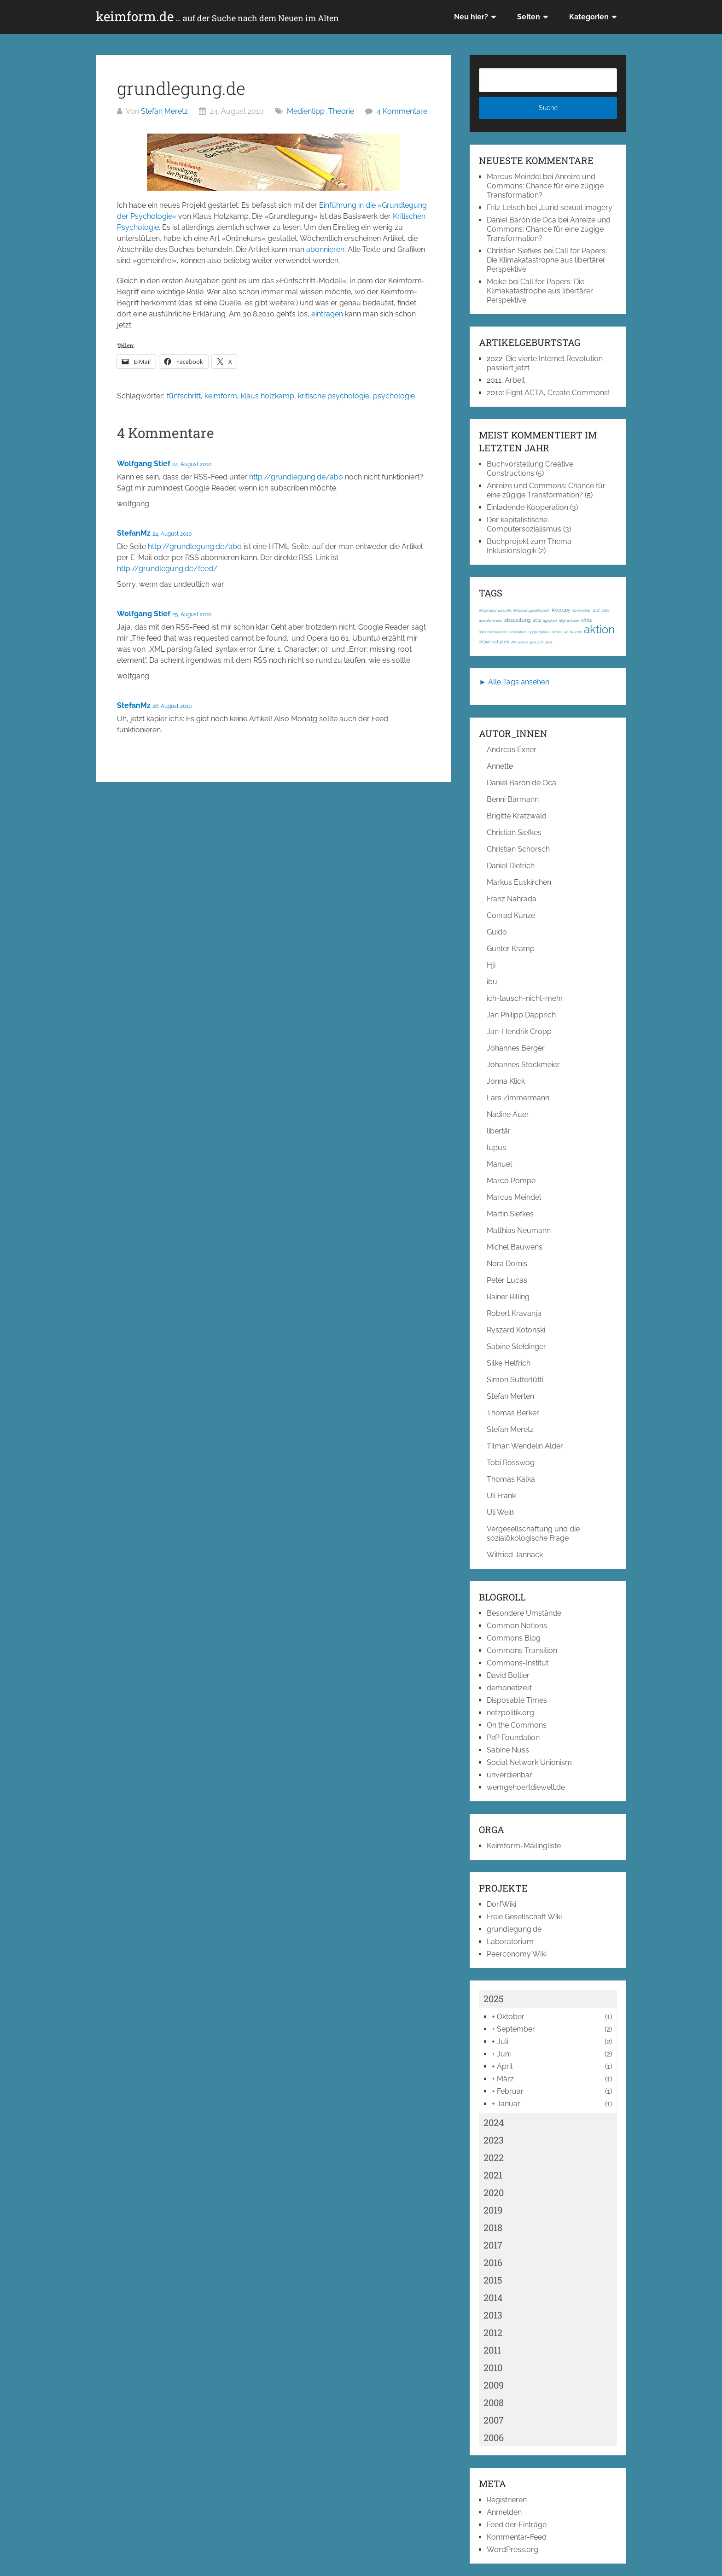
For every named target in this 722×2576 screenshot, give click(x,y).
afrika (586, 620)
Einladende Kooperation (527, 507)
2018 (492, 2227)
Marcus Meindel (514, 176)
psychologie (394, 395)
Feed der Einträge (517, 2524)
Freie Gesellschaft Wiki (524, 1916)
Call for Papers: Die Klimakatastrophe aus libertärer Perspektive (547, 260)
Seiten (528, 16)
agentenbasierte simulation (503, 632)
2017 (492, 2245)
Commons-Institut (517, 1663)
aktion (599, 629)
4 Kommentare (402, 111)
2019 (492, 2210)
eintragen (327, 314)
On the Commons (517, 1725)
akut (549, 642)
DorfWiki (501, 1904)
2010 (492, 2367)
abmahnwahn (490, 620)
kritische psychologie (333, 395)
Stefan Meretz (164, 111)
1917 (596, 610)
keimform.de (217, 16)
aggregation (539, 632)
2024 (493, 2122)
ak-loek (576, 632)
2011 (492, 2350)
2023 (493, 2140)
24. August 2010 (191, 464)
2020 (493, 2192)
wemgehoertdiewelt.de (526, 1787)
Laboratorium (510, 1941)
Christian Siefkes (514, 250)
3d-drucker (581, 610)
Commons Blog (514, 1638)
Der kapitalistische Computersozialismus (524, 524)
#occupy (561, 610)
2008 (493, 2402)
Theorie (341, 111)
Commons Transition (522, 1650)
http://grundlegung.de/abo (296, 477)
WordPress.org (512, 2549)
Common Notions (517, 1625)
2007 (493, 2420)
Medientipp (306, 111)
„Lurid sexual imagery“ (577, 207)
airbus (557, 632)
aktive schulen (494, 641)
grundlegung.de (514, 1929)
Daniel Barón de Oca (521, 220)
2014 (493, 2297)
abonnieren (325, 249)
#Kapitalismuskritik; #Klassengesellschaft (514, 610)
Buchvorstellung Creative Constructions (530, 469)
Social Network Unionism (529, 1762)
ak (566, 632)
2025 (493, 1998)
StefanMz (134, 533)
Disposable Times (517, 1700)
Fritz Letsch (506, 207)
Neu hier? (471, 16)
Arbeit (515, 380)
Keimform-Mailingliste (524, 1845)
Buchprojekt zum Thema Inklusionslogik (529, 546)
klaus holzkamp (267, 395)
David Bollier (508, 1675)
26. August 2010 (172, 706)
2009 (493, 2385)
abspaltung (517, 620)
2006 (493, 2437)
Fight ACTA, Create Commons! (558, 392)
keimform (220, 395)
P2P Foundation (513, 1737)
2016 (492, 2262)
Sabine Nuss (508, 1750)
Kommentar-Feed (517, 2537)
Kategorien (589, 16)
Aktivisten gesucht (527, 642)
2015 (492, 2280)
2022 (493, 2157)
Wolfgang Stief (143, 463)
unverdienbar (509, 1774)
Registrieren (507, 2499)
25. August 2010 (191, 614)
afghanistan (569, 620)
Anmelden (504, 2512)
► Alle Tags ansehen (514, 682)
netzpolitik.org (510, 1712)
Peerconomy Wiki (517, 1954)
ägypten (550, 620)
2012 (492, 2332)
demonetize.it (509, 1687)
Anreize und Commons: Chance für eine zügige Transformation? (545, 185)
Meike (497, 281)
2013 (492, 2315)
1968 (605, 610)
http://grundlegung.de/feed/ (167, 568)
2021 (492, 2175)
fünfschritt (184, 395)
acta (537, 620)
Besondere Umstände (524, 1613)
